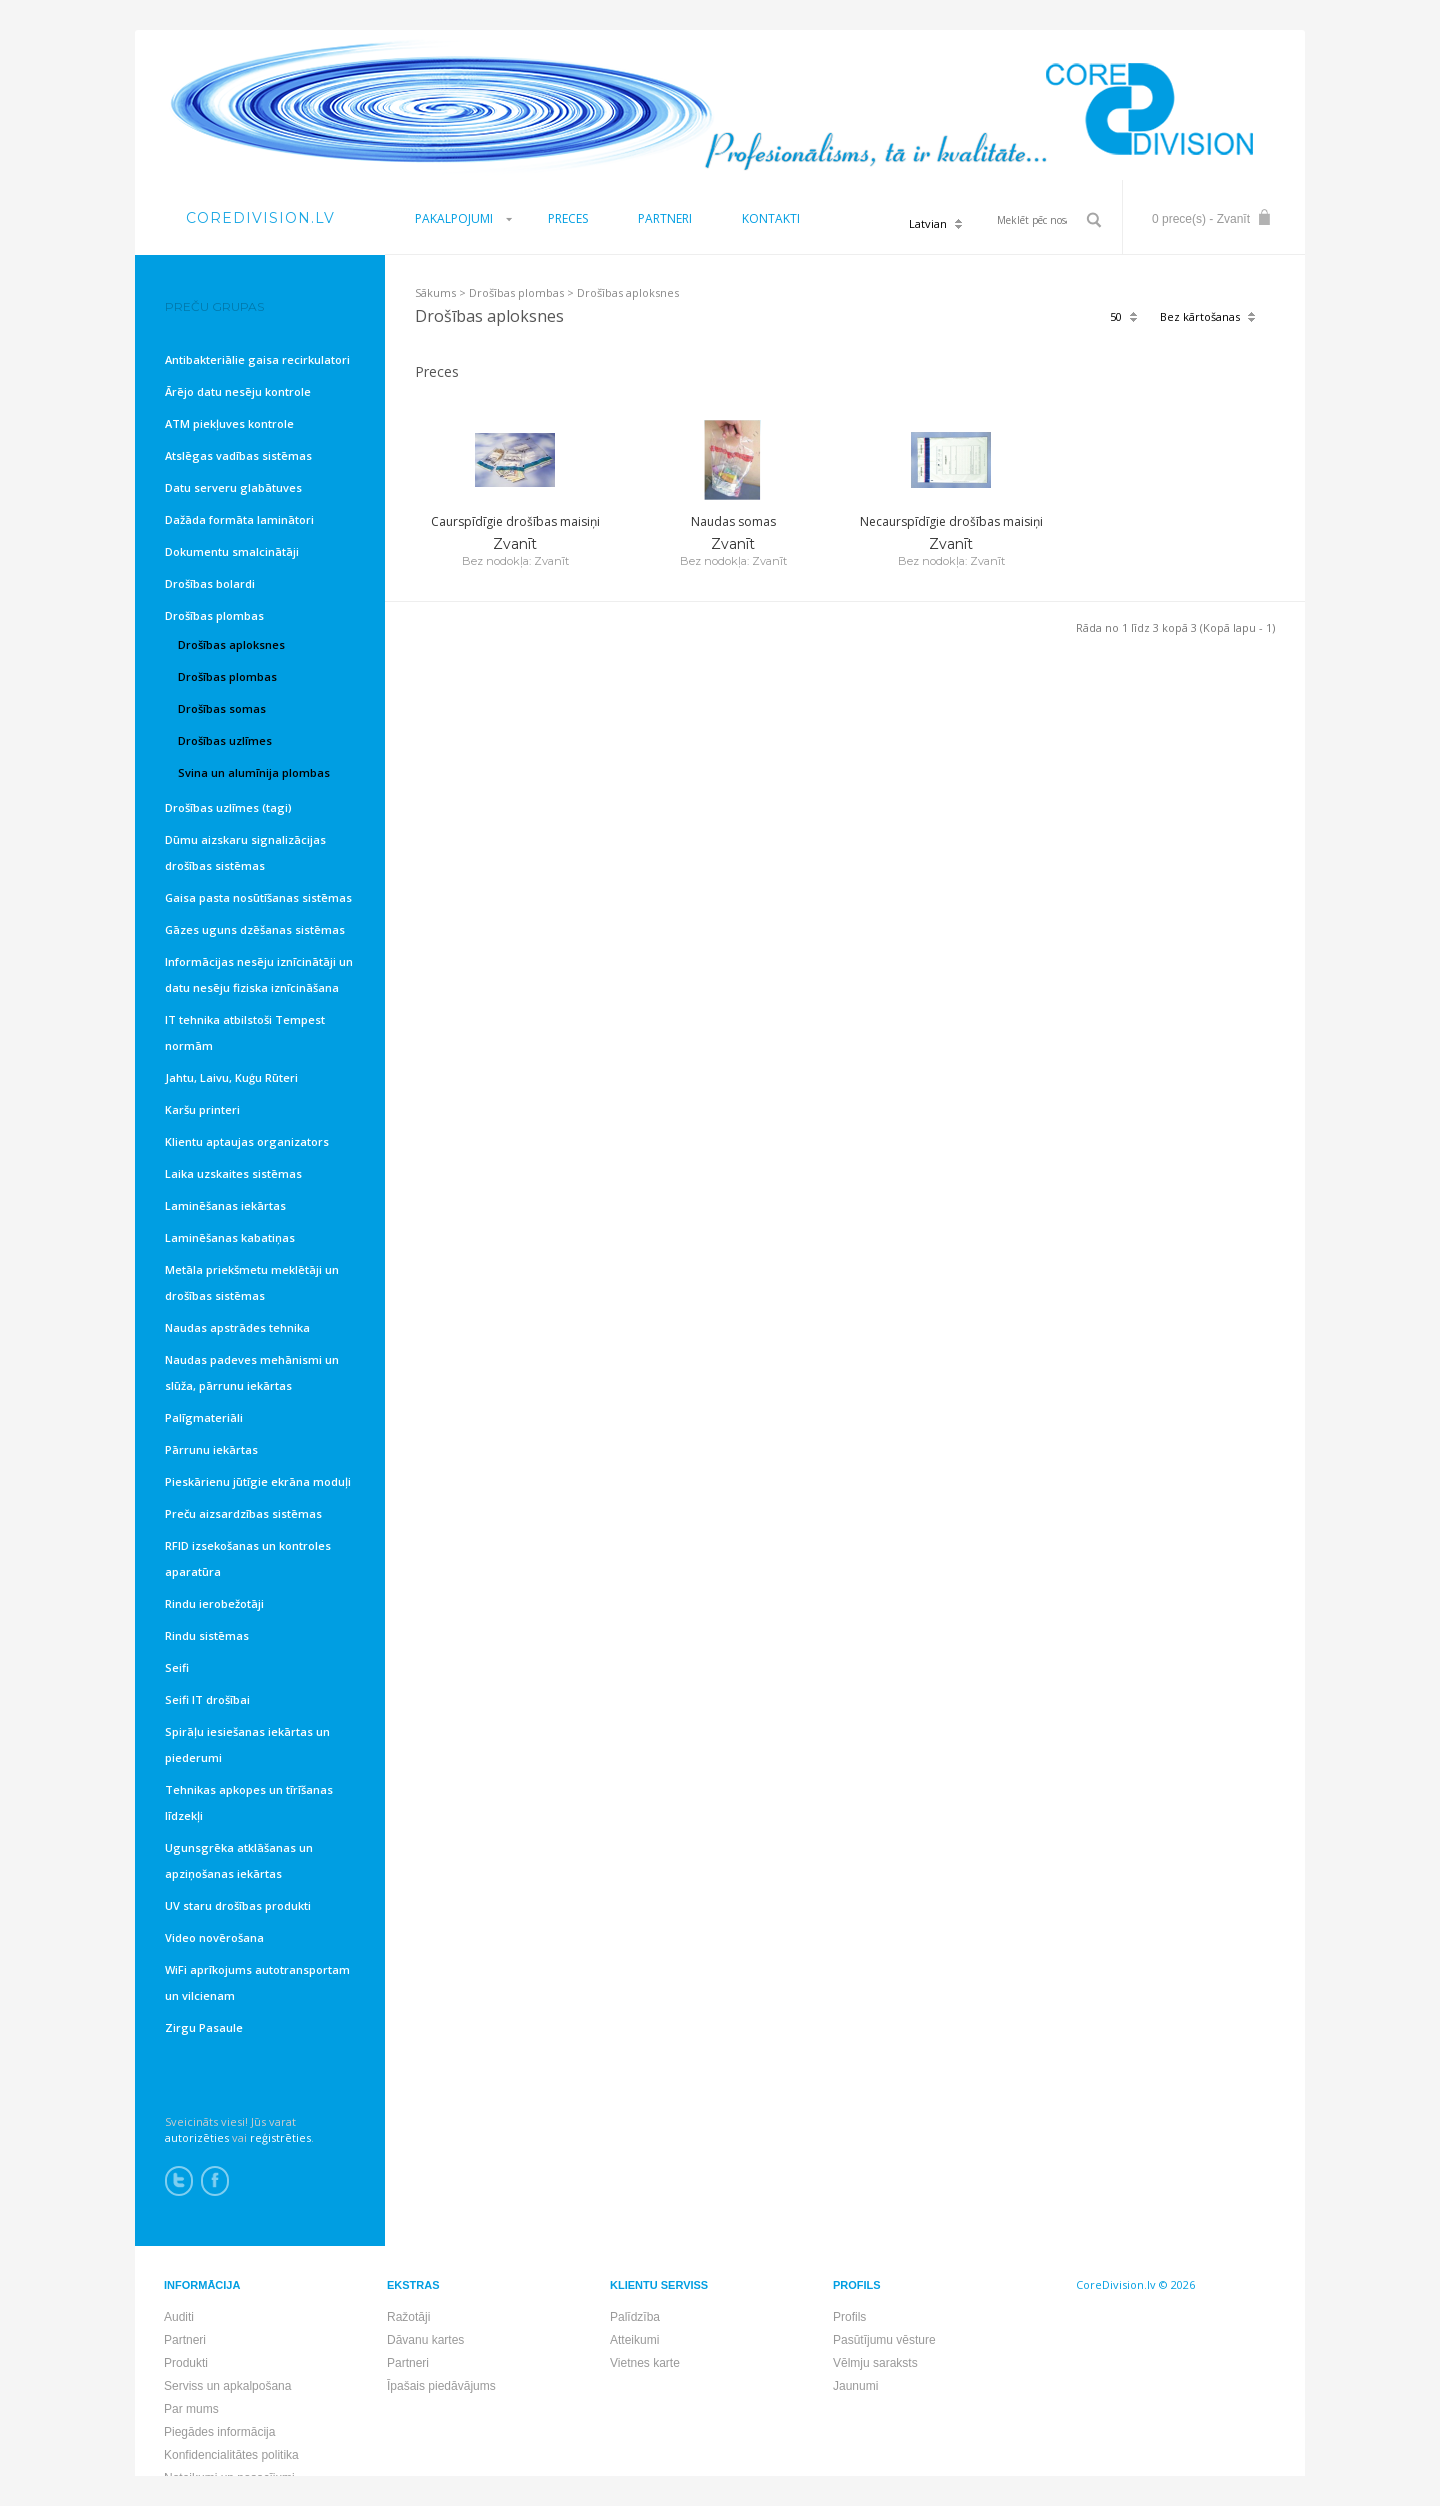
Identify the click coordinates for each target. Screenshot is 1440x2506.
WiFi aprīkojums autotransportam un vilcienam (257, 1982)
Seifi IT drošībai (207, 1699)
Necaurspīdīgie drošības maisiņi (951, 521)
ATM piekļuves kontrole (229, 423)
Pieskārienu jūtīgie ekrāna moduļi (258, 1481)
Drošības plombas (516, 292)
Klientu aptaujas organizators (247, 1141)
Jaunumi (855, 2386)
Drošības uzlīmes (225, 740)
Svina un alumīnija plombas (254, 772)
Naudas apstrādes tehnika (237, 1327)
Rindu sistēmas (207, 1635)
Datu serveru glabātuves (233, 487)
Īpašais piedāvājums (441, 2386)
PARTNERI (665, 218)
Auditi (179, 2317)
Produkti (186, 2363)
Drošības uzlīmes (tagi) (228, 807)
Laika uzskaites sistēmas (233, 1173)
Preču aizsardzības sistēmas (243, 1513)
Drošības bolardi (210, 583)
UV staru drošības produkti (238, 1905)
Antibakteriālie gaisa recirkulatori (257, 359)
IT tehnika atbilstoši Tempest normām (245, 1032)
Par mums (191, 2409)
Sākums (435, 292)
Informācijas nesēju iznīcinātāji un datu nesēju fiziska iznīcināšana (259, 974)
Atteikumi (634, 2340)
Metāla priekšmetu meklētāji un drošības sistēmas (252, 1282)
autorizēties (197, 2137)
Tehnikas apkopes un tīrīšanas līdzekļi (249, 1802)
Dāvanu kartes (425, 2340)
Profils (849, 2317)
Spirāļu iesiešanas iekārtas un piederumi (247, 1744)
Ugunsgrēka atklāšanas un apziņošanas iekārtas (239, 1860)
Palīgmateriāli (204, 1417)
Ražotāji (408, 2317)
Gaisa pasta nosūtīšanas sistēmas (258, 897)
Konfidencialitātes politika (231, 2455)
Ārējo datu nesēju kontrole (238, 391)
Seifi (177, 1667)
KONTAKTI (771, 218)
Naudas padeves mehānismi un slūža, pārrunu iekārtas (252, 1372)
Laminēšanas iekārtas (225, 1205)
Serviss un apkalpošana (227, 2386)
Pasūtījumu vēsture (884, 2340)
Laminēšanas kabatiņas (230, 1237)
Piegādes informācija (219, 2432)
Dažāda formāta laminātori (239, 519)
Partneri (185, 2340)
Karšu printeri (202, 1109)
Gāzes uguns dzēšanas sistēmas (255, 929)
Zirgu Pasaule (204, 2027)
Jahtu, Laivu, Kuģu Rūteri (231, 1077)
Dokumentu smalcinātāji (232, 551)
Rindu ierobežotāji (214, 1603)
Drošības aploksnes (628, 292)
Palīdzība (635, 2317)
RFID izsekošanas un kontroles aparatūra (248, 1558)
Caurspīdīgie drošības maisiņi (515, 521)
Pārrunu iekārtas (211, 1449)
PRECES (568, 218)
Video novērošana (214, 1937)
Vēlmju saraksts (875, 2363)
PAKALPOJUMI (454, 218)
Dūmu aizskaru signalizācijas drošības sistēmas (245, 852)
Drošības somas (222, 708)
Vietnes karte (645, 2363)
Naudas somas (733, 521)
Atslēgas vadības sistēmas (238, 455)
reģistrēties (280, 2137)
